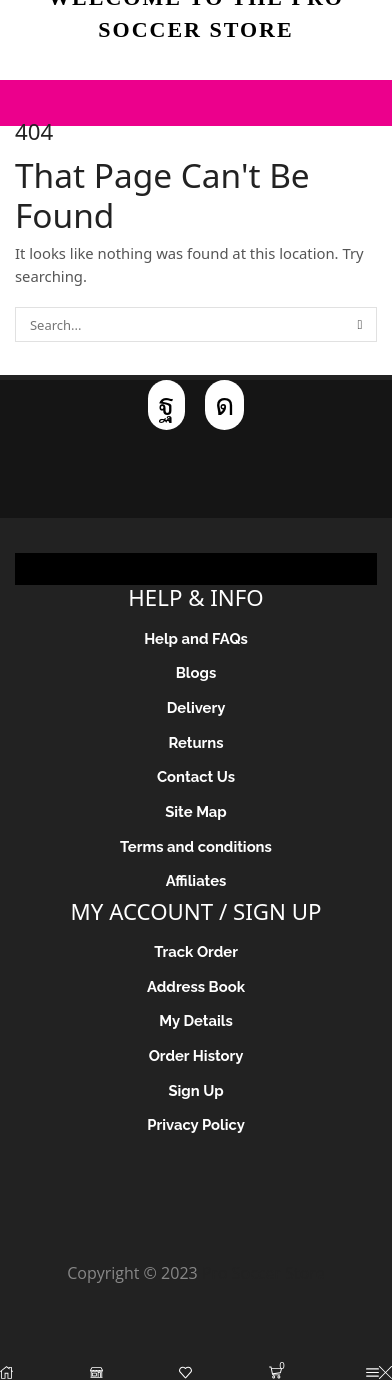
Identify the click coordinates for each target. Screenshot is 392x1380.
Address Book (196, 986)
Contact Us (196, 776)
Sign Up (195, 1090)
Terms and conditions (196, 846)
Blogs (196, 672)
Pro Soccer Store (263, 1273)
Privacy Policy (196, 1124)
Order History (196, 1055)
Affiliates (196, 880)
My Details (196, 1020)
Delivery (196, 707)
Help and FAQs (196, 638)
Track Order (196, 951)
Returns (195, 742)
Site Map (196, 811)
